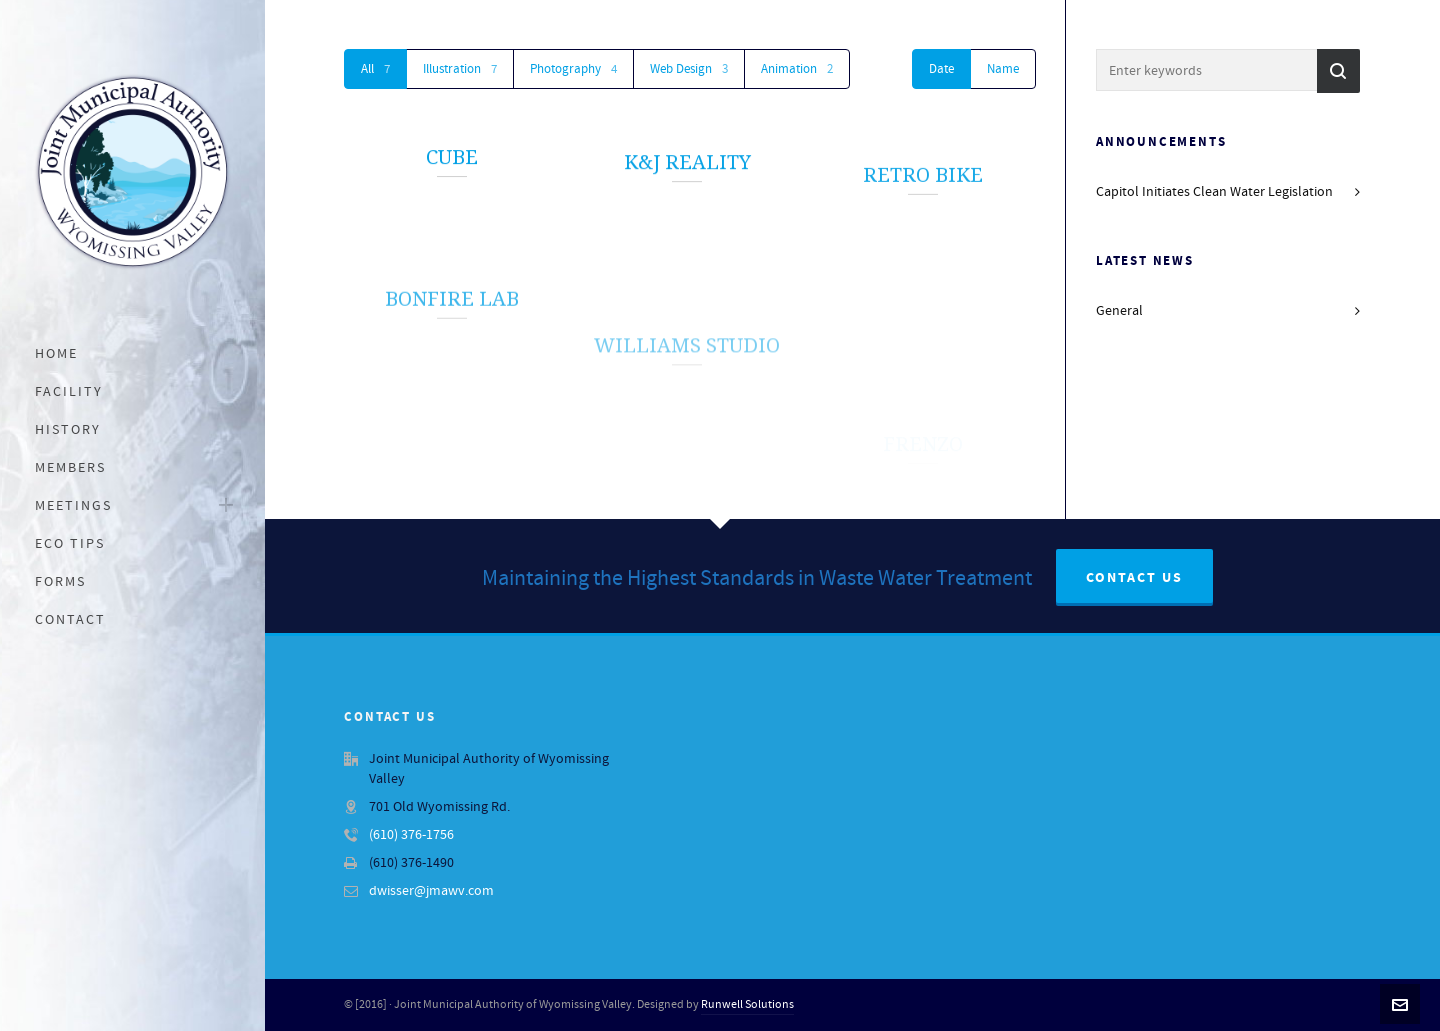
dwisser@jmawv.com (431, 891)
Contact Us (1134, 578)
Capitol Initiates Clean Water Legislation (1214, 192)
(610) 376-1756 (411, 835)
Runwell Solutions (747, 1004)
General (1119, 311)
